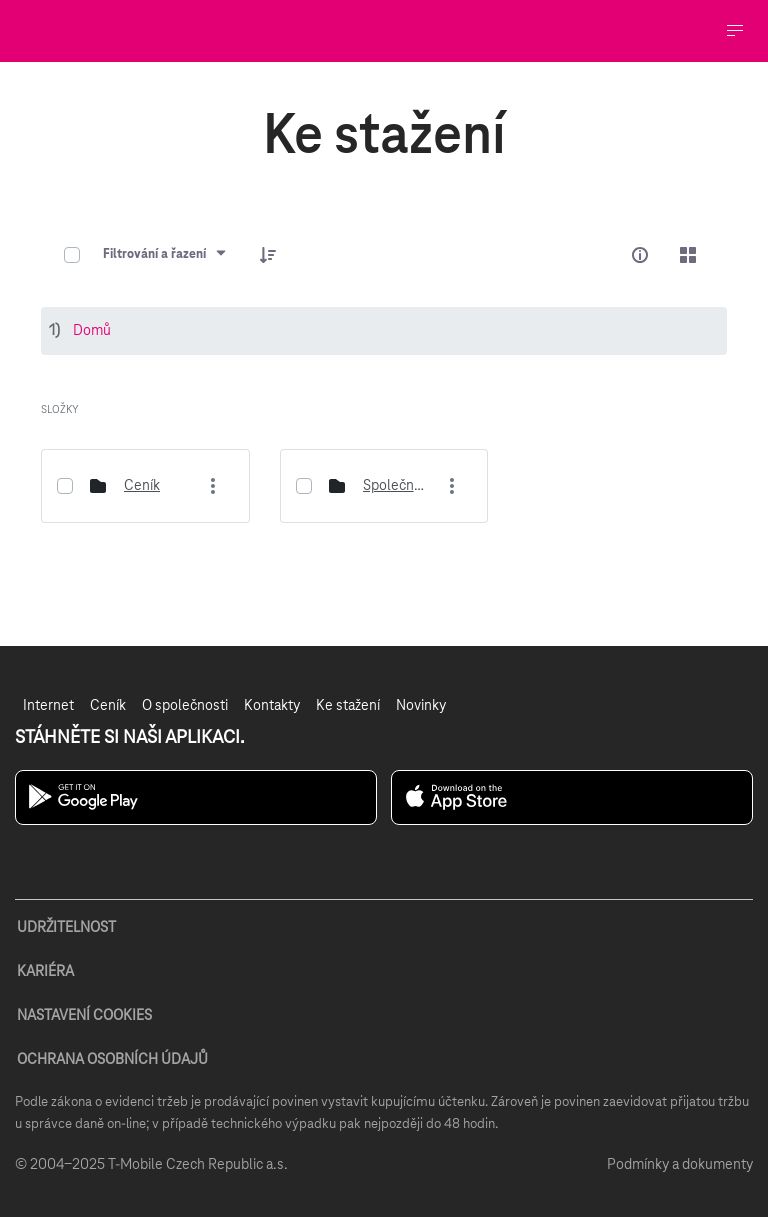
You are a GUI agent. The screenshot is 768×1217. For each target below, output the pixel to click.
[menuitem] (48, 706)
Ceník (142, 486)
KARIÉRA (45, 972)
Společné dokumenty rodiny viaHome (395, 486)
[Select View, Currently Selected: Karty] (688, 255)
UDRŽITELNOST (66, 928)
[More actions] (213, 486)
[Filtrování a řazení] (165, 255)
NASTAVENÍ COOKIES (84, 1016)
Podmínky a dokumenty (680, 1165)
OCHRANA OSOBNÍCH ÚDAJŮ (112, 1060)
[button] (268, 255)
